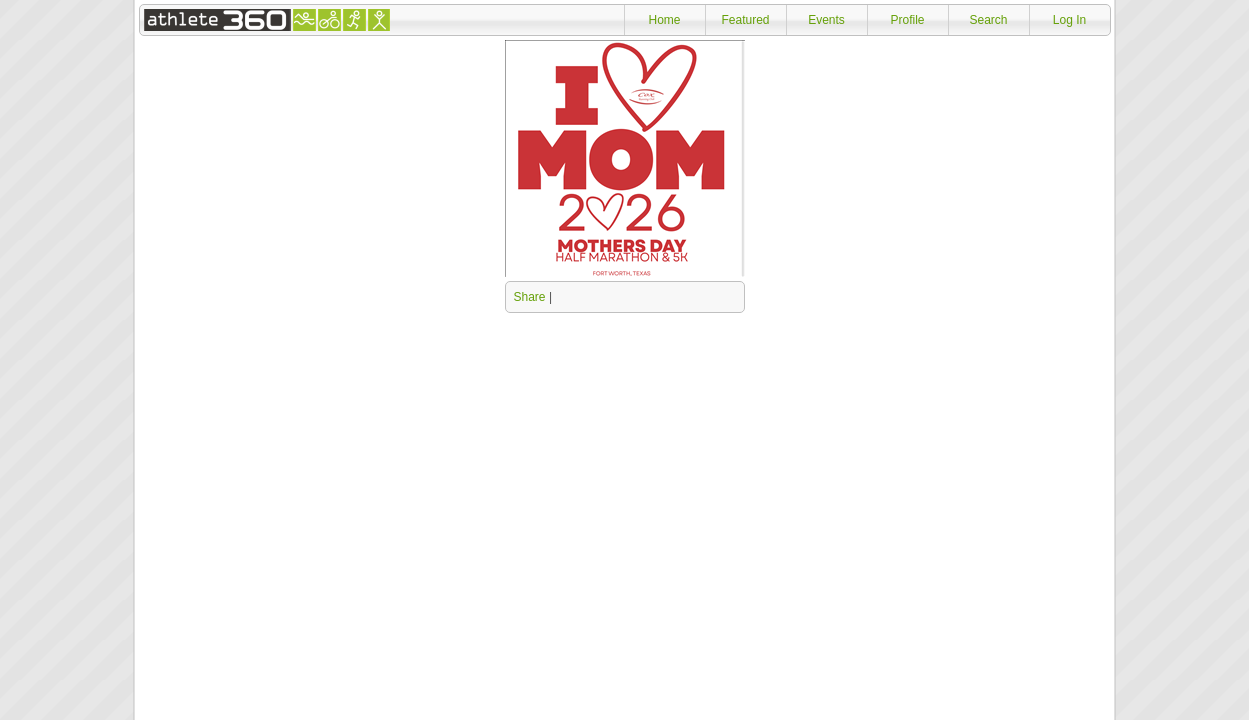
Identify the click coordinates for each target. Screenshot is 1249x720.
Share (530, 297)
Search (988, 20)
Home (664, 20)
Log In (1069, 20)
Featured (745, 20)
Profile (907, 20)
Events (826, 20)
